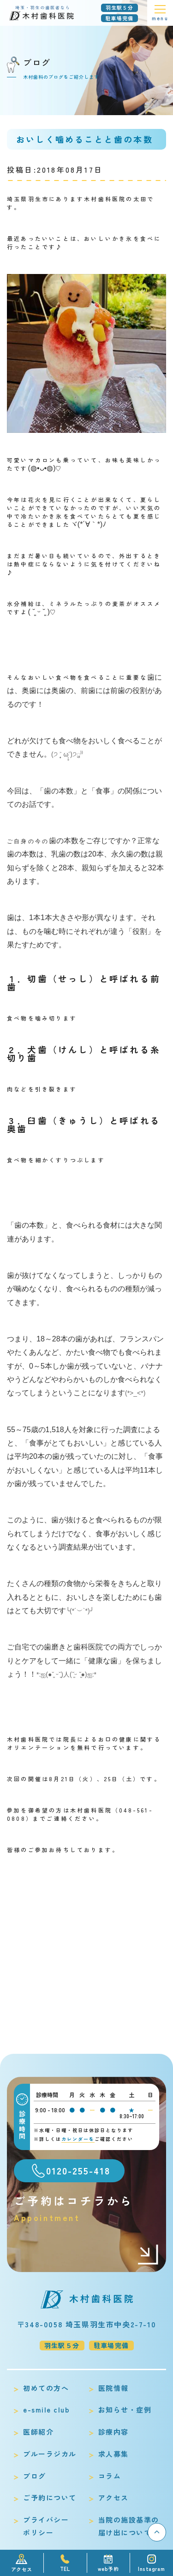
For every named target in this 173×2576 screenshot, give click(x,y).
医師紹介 (38, 2431)
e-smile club (46, 2409)
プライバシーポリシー (46, 2526)
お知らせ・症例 (125, 2409)
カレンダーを (78, 2138)
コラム (109, 2476)
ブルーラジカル (50, 2454)
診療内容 (113, 2431)
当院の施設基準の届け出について (128, 2526)
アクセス (113, 2497)
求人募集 (113, 2454)
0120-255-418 (78, 2170)
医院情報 (113, 2388)
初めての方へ (46, 2388)
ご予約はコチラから (86, 2208)
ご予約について (50, 2497)
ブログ (34, 2476)
